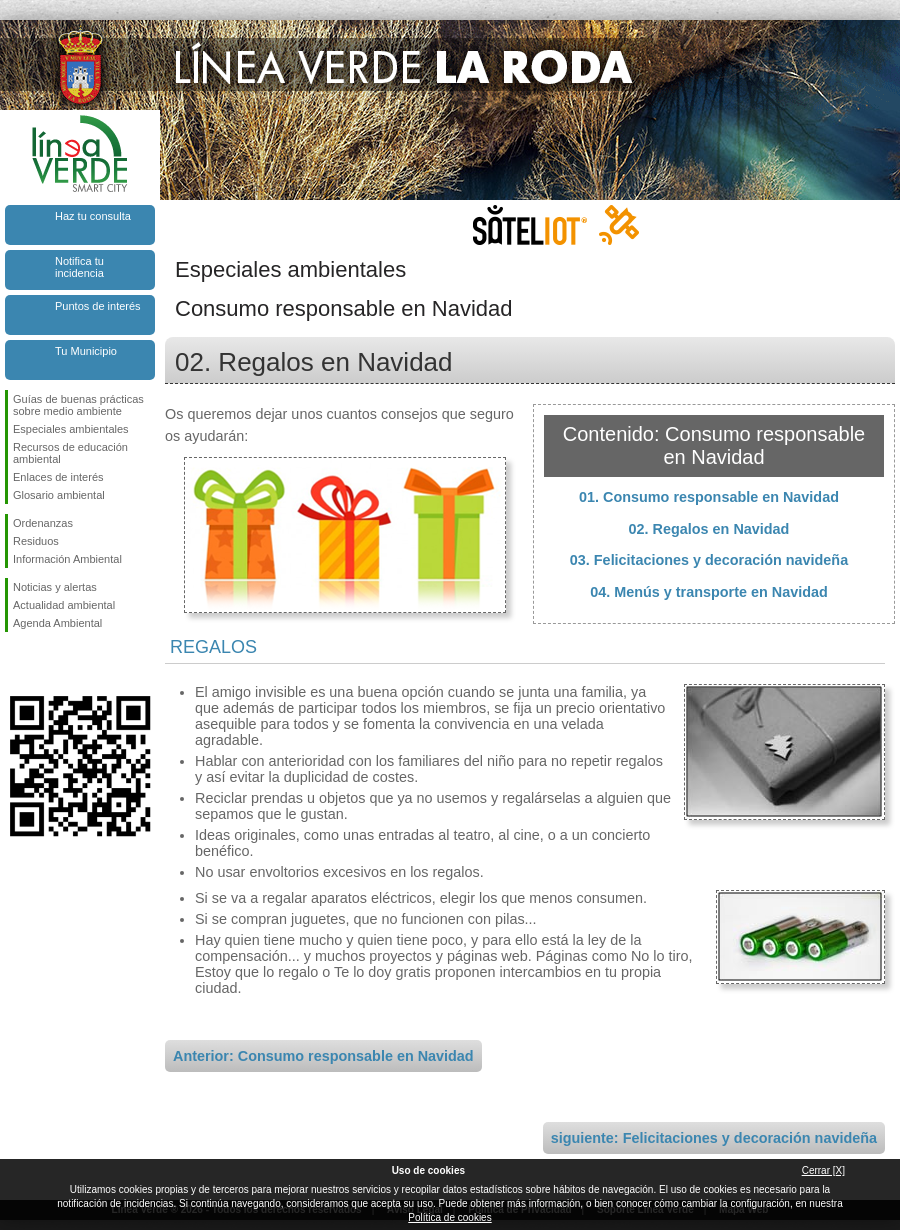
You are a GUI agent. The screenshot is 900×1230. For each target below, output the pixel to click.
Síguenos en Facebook (17, 664)
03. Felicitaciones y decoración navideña (709, 560)
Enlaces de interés (58, 477)
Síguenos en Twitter (50, 664)
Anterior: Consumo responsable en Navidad (323, 1056)
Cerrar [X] (823, 1170)
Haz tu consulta (93, 216)
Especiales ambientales (71, 429)
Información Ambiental (67, 559)
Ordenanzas (43, 523)
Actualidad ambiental (64, 605)
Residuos (36, 541)
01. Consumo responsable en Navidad (709, 497)
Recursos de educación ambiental (70, 453)
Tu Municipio (86, 351)
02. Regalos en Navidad (709, 529)
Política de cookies (449, 1217)
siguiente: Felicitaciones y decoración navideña (714, 1138)
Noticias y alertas (55, 587)
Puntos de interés (98, 306)
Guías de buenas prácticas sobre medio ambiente (78, 405)
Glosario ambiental (59, 495)
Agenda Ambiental (57, 623)
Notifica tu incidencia (79, 267)
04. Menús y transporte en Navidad (709, 592)
